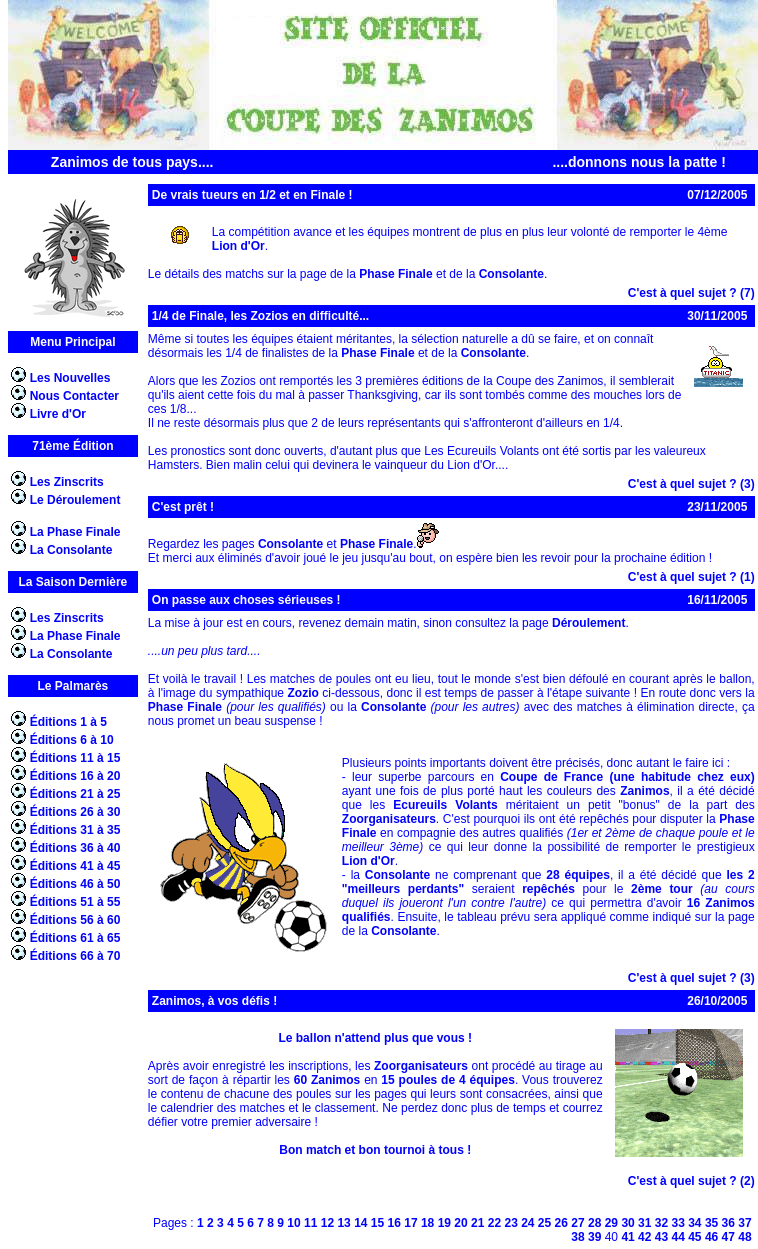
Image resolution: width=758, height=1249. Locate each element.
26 (561, 1223)
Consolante (511, 274)
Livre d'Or (58, 414)
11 (310, 1223)
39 (594, 1237)
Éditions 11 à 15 (75, 758)
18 (427, 1223)
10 (293, 1223)
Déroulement (588, 623)
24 (527, 1223)
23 (510, 1223)
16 (394, 1223)
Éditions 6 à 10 (72, 740)
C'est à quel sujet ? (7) (691, 293)
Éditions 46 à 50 (75, 884)
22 (494, 1223)
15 (377, 1223)
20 (460, 1223)
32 (661, 1223)
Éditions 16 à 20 (75, 776)
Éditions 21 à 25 (75, 794)
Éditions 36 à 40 (75, 848)
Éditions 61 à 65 (75, 938)
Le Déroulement (75, 500)
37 (744, 1223)
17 (410, 1223)
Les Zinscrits (67, 482)
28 (594, 1223)
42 (644, 1237)
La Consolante (71, 550)
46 (711, 1237)
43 (661, 1237)
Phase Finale (395, 274)
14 (360, 1223)
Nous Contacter (74, 396)
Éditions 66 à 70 (75, 956)
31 (644, 1223)
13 (343, 1223)
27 (577, 1223)
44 (677, 1237)
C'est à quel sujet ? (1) (691, 577)
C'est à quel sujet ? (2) (691, 1181)
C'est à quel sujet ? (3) (691, 484)
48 (744, 1237)
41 (627, 1237)
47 (728, 1237)
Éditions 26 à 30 (75, 812)
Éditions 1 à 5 (68, 722)
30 (627, 1223)
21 (477, 1223)
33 (677, 1223)
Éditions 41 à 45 (75, 866)
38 (577, 1237)
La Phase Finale (75, 532)
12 (327, 1223)
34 (694, 1223)
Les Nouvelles (70, 378)
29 (611, 1223)
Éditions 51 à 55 (75, 902)
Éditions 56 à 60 (75, 920)
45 (694, 1237)
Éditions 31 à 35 (75, 830)
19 (444, 1223)
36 (728, 1223)
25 (544, 1223)
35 (711, 1223)
